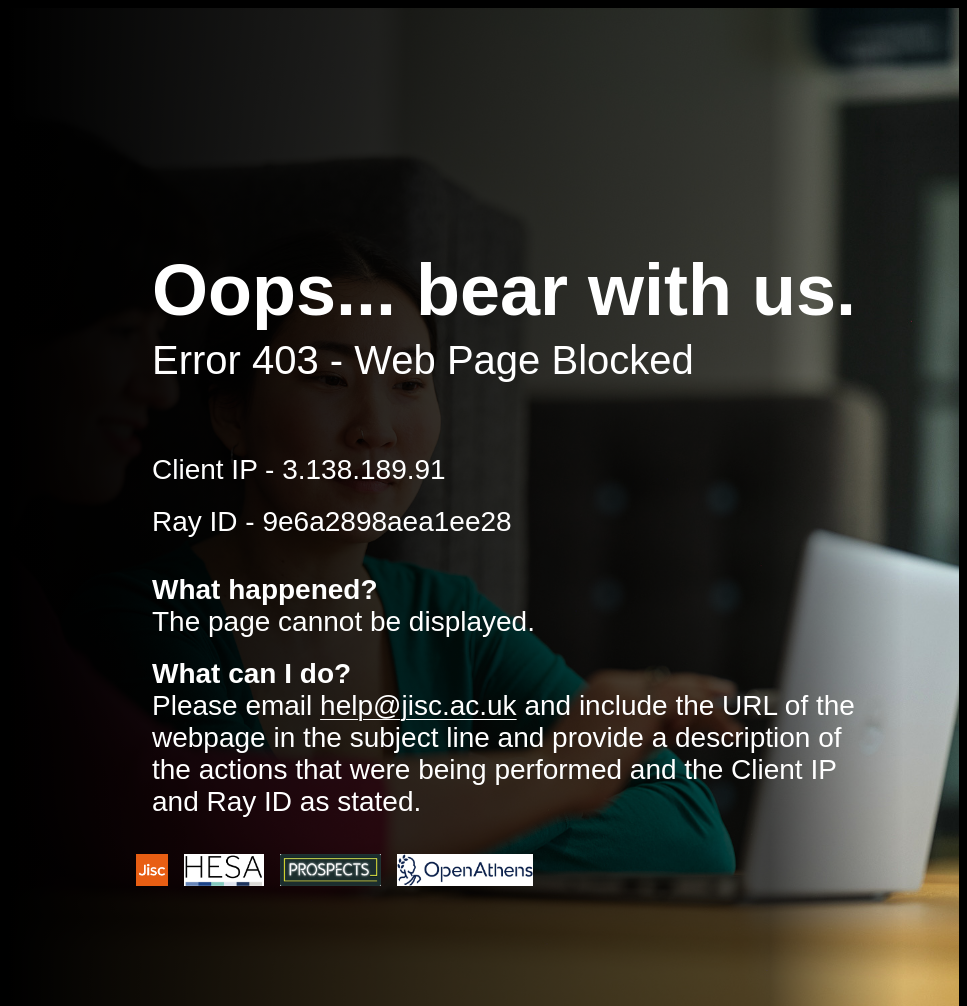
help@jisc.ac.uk (418, 705)
